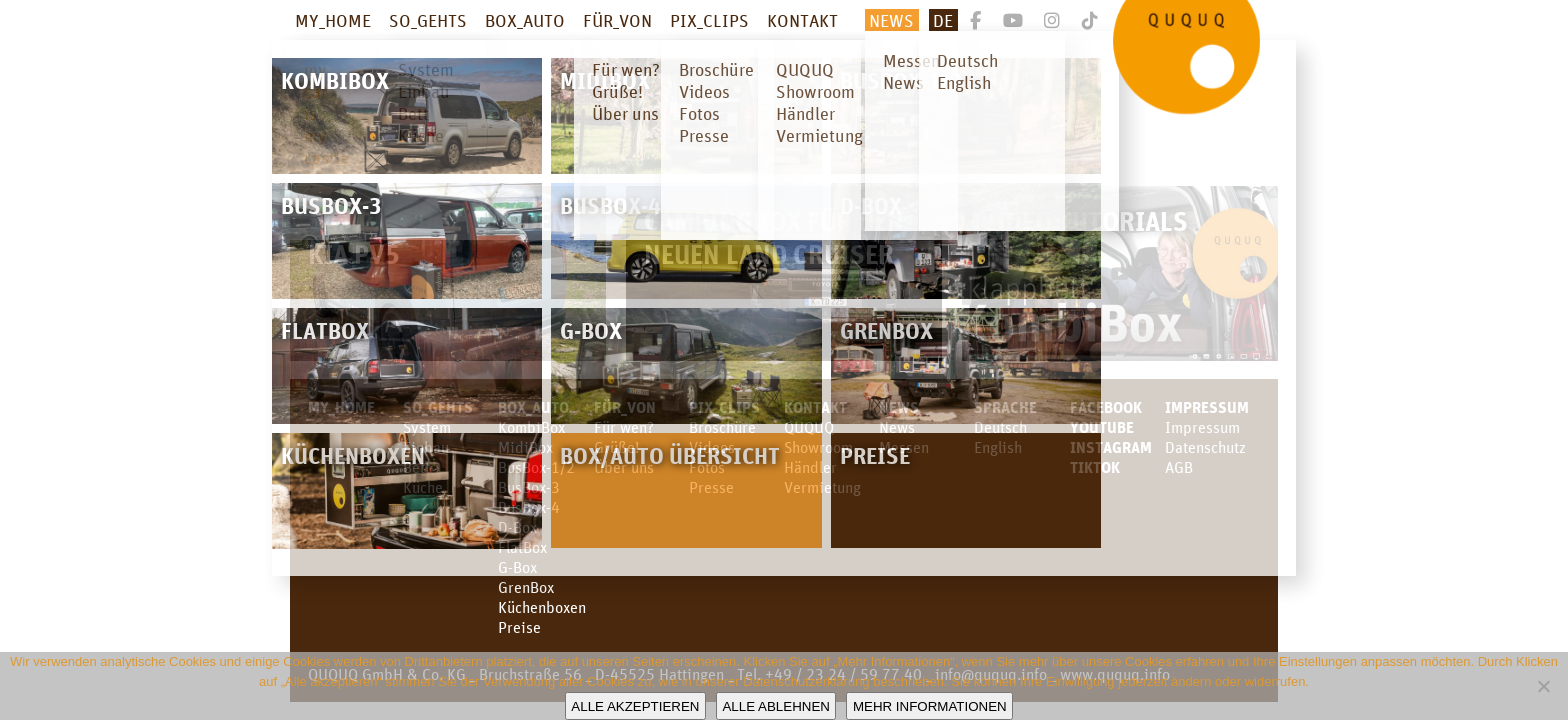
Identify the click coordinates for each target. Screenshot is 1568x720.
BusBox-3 (529, 487)
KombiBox (531, 427)
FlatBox (522, 547)
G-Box (517, 567)
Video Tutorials (1084, 220)
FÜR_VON (617, 20)
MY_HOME (333, 20)
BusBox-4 (529, 507)
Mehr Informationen (930, 706)
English (998, 447)
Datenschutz (1205, 447)
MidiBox (525, 447)
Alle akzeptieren (635, 706)
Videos (712, 447)
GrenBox (526, 587)
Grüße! (616, 447)
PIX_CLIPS (709, 20)
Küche (423, 487)
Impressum (1207, 407)
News (891, 20)
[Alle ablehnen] (1543, 686)
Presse (711, 487)
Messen (904, 447)
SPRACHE (1005, 407)
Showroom (818, 447)
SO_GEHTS (428, 20)
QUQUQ (809, 427)
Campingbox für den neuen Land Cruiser (774, 237)
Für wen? (624, 427)
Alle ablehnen (775, 706)
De (943, 20)
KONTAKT (802, 20)
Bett (416, 467)
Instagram (1111, 447)
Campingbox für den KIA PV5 (438, 237)
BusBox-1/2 (536, 467)
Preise (519, 627)
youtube (1102, 427)
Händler (810, 467)
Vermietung (822, 487)
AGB (1179, 467)
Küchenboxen (542, 607)
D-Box (517, 527)
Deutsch (1000, 427)
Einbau (426, 447)
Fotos (707, 467)
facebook (1106, 407)
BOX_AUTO (525, 20)
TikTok (1095, 467)
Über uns (624, 467)
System (427, 427)
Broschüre (722, 427)
